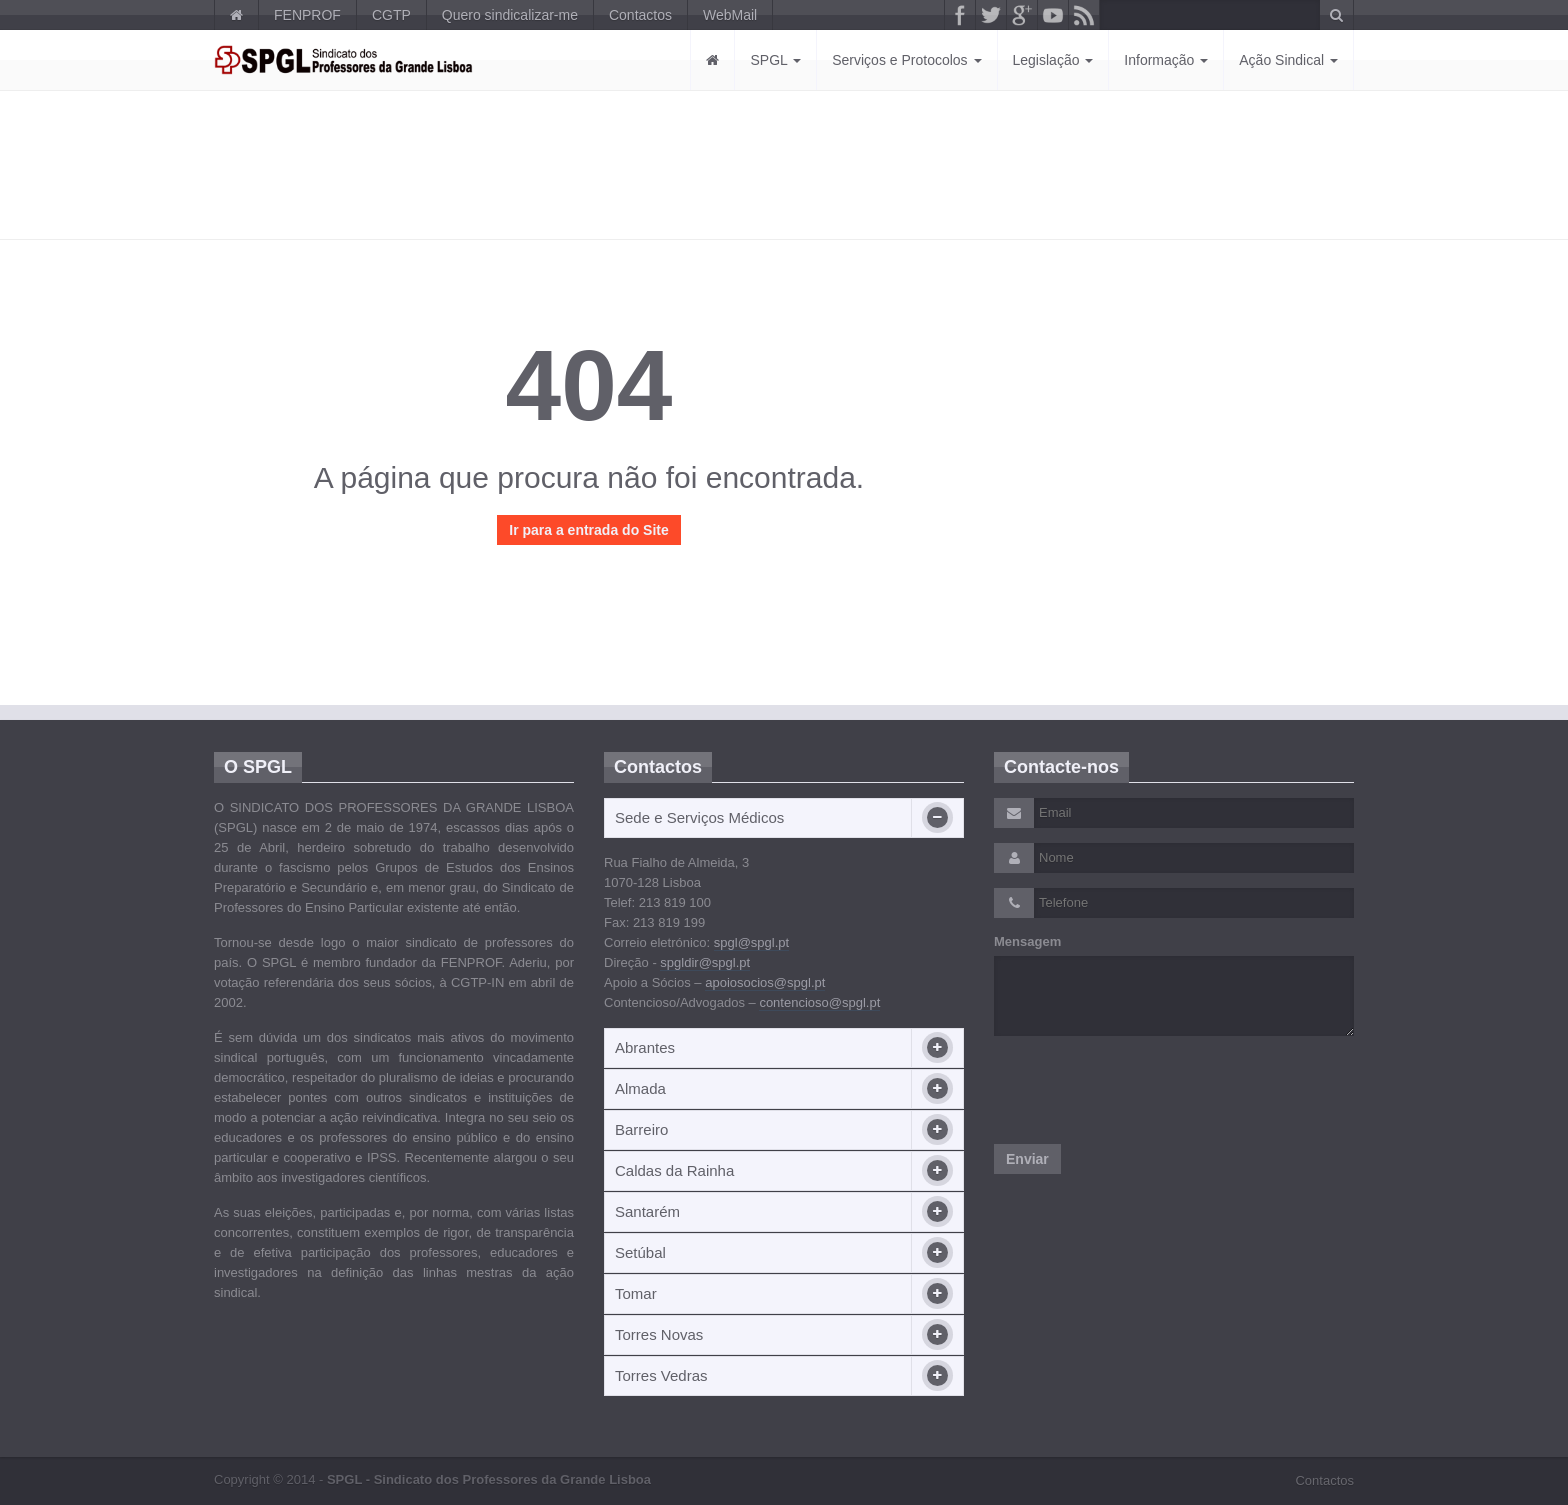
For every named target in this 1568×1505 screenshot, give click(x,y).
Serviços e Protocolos (906, 60)
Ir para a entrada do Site (589, 530)
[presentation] (1146, 1090)
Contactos (640, 15)
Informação (1166, 60)
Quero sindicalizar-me (510, 15)
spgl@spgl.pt (751, 942)
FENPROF (307, 15)
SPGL (775, 60)
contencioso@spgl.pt (819, 1002)
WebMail (730, 15)
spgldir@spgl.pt (705, 962)
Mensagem (1027, 941)
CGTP (391, 15)
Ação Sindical (1288, 60)
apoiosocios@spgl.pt (765, 982)
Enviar (1027, 1159)
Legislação (1053, 60)
